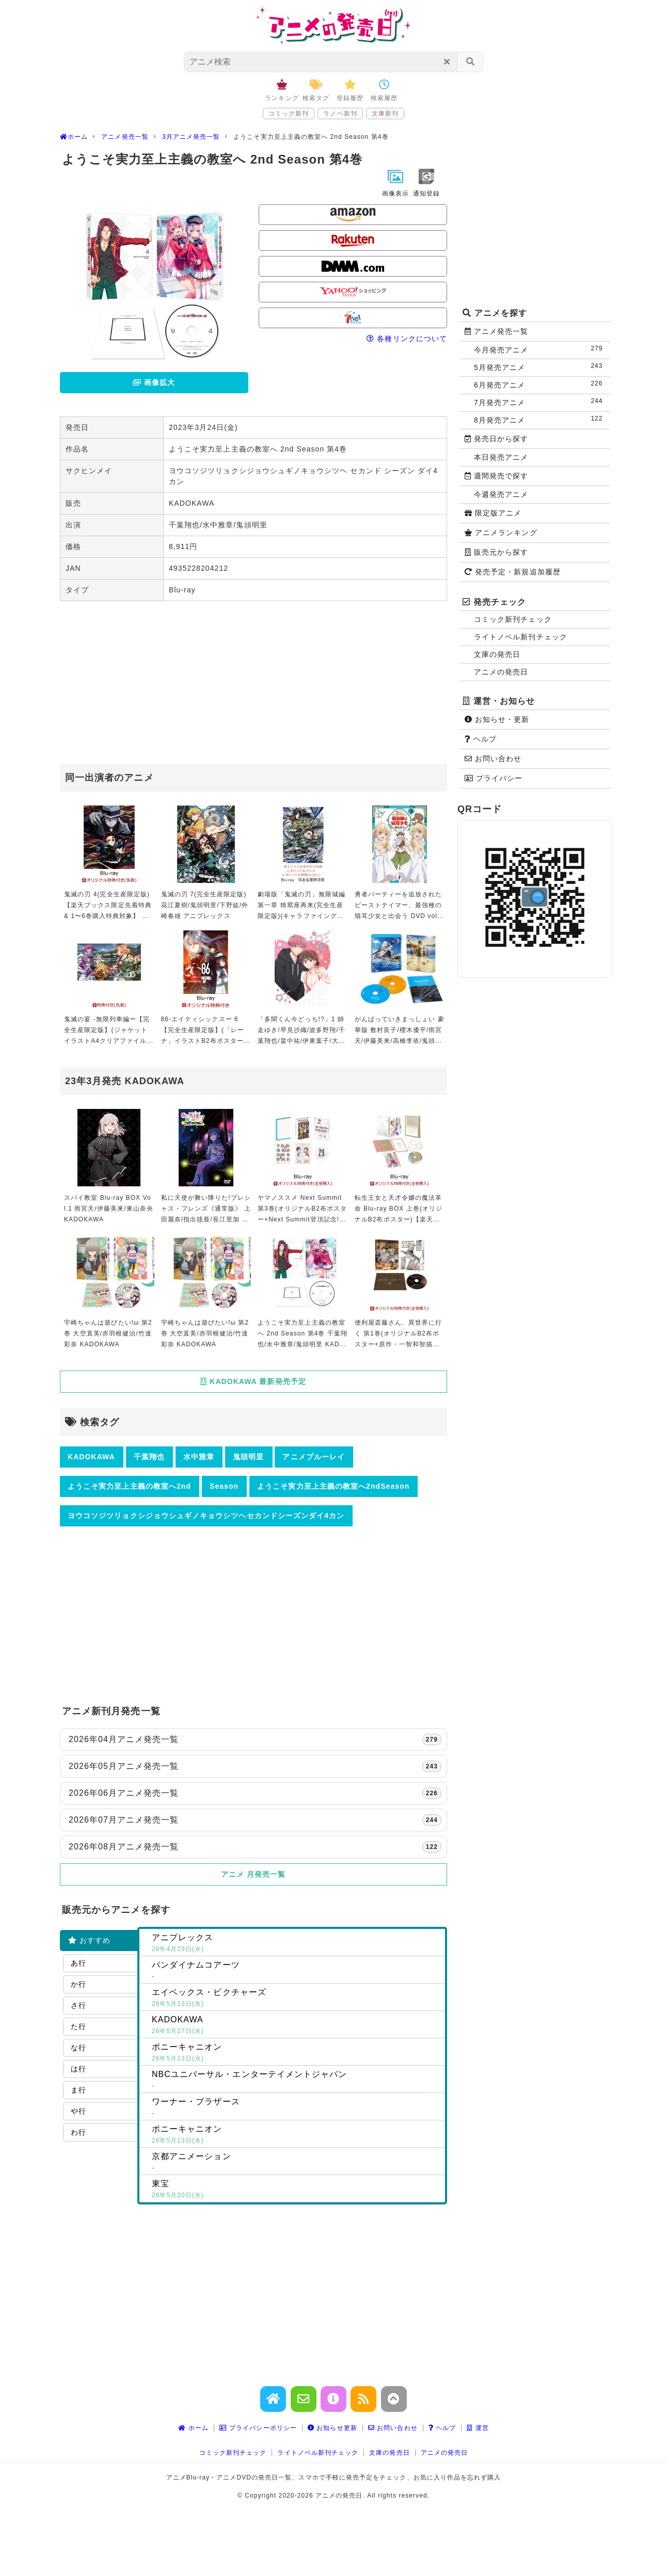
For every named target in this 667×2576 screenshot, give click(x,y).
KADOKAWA (91, 1457)
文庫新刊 (385, 113)
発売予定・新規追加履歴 (513, 572)
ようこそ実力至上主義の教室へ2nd (129, 1486)
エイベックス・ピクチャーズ (296, 1998)
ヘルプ (481, 739)
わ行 (78, 2132)
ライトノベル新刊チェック (520, 637)
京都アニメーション (296, 2163)
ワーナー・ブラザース (296, 2108)
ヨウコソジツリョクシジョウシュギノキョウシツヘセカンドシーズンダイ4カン (206, 1515)
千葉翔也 (149, 1457)
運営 (478, 2428)
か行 (78, 1984)
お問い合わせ (493, 758)
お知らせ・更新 (497, 719)
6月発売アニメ (540, 384)
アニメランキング (501, 532)
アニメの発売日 (501, 672)
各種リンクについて (407, 338)
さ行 (78, 2005)
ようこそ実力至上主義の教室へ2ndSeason (333, 1486)
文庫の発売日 (497, 654)
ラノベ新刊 (340, 113)
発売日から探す (497, 438)
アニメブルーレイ (313, 1457)
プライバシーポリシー (258, 2428)
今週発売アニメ (501, 494)
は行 (78, 2069)
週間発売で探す (497, 476)
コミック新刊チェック (513, 619)
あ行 (78, 1963)
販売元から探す (497, 552)
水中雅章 (198, 1457)
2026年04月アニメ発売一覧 (255, 1739)
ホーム (193, 2428)
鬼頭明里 (248, 1457)
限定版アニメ (493, 513)
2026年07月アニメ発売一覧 (255, 1820)
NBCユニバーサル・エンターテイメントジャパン (296, 2080)
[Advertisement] (253, 683)
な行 (78, 2047)
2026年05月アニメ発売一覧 (255, 1766)
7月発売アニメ (540, 402)
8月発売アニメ (540, 419)
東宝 (296, 2190)
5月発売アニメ (540, 367)
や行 (78, 2111)
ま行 (78, 2090)
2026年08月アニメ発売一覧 (255, 1847)
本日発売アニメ (501, 457)
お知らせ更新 (332, 2428)
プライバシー (493, 778)
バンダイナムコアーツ (296, 1971)
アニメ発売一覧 (497, 331)
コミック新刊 (288, 113)
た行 (78, 2026)
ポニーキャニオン (296, 2053)
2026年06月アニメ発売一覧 (255, 1793)
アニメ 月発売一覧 (253, 1874)
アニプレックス (296, 1944)
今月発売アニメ (540, 349)
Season (224, 1486)
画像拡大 (154, 382)
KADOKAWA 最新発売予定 (253, 1381)
